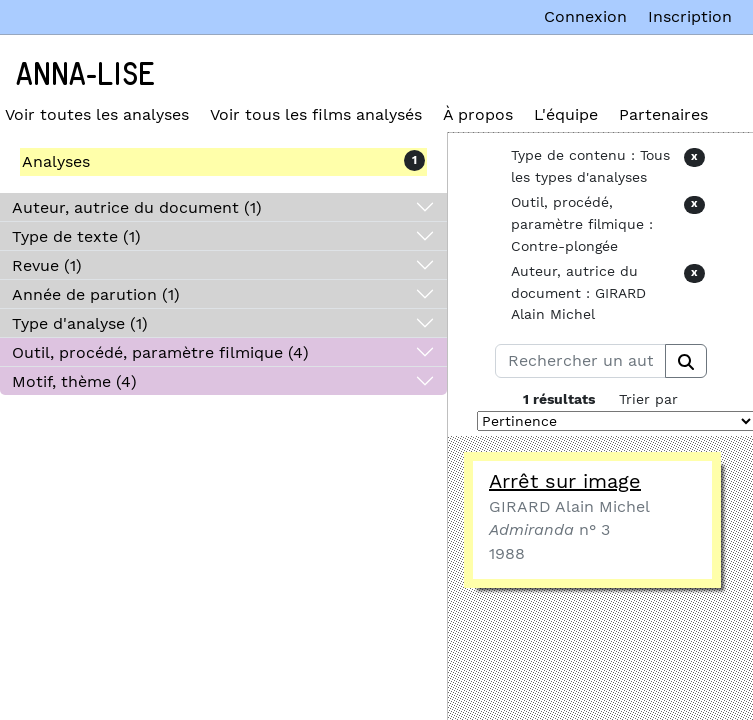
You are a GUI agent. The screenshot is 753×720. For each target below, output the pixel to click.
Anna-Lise (85, 75)
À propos (478, 114)
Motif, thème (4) (74, 381)
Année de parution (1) (96, 294)
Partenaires (663, 114)
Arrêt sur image (565, 481)
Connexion (585, 16)
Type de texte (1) (76, 236)
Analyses (56, 161)
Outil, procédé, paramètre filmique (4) (160, 352)
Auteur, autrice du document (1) (137, 207)
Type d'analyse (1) (80, 323)
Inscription (690, 16)
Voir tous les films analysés (316, 114)
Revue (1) (47, 265)
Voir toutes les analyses (97, 114)
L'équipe (566, 114)
